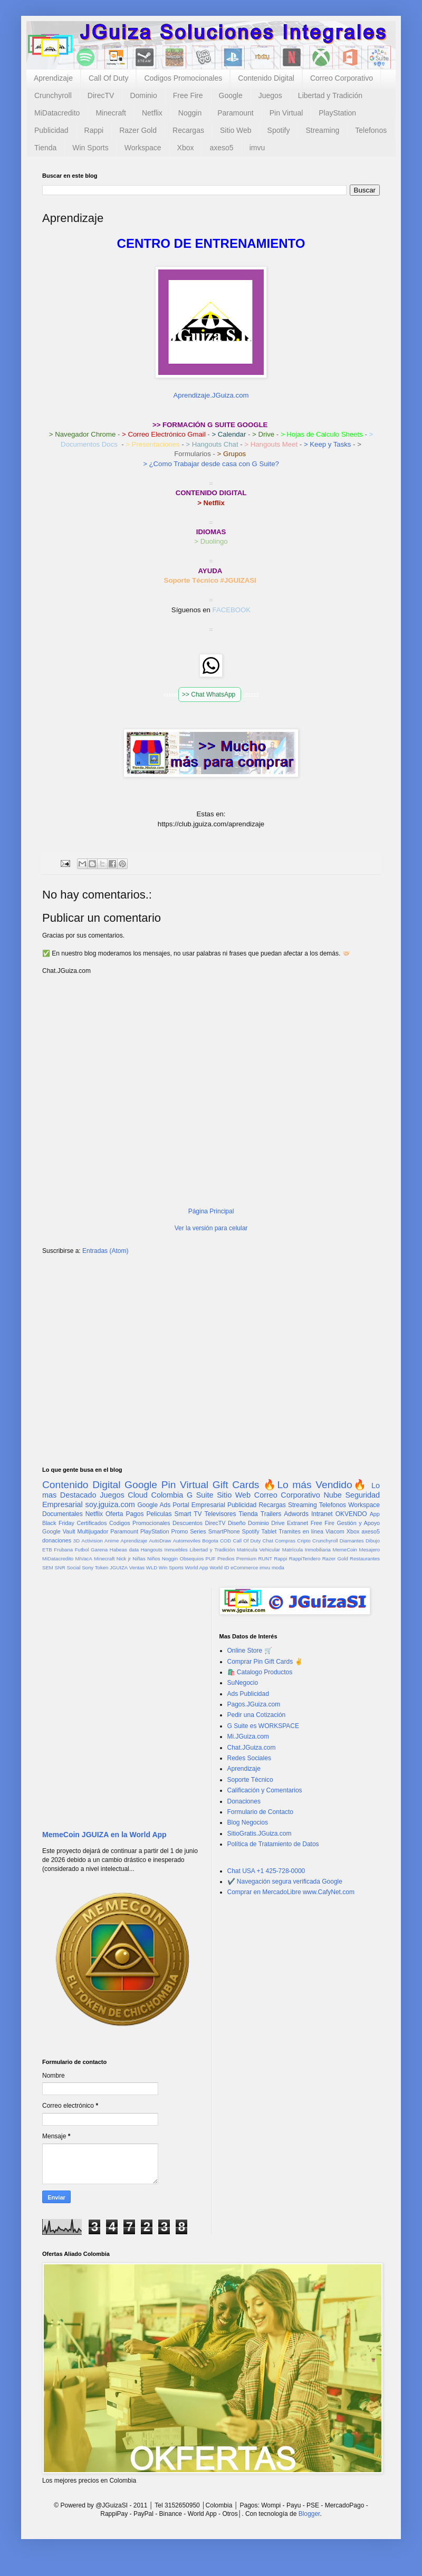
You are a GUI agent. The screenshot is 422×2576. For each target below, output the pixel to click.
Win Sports (90, 147)
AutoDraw (160, 1540)
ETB (47, 1549)
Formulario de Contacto (260, 1812)
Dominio (143, 95)
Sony (87, 1567)
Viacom (334, 1531)
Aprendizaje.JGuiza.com (211, 395)
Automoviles (186, 1540)
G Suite (200, 1495)
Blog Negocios (247, 1822)
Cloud (138, 1495)
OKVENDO (351, 1514)
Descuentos (187, 1523)
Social (73, 1567)
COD (225, 1540)
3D (76, 1540)
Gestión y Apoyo (358, 1523)
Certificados (91, 1523)
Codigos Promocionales (183, 78)
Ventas (137, 1567)
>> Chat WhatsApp (209, 694)
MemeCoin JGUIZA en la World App (104, 1834)
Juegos (270, 95)
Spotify (278, 130)
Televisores (220, 1514)
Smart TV (188, 1514)
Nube (332, 1495)
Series (198, 1531)
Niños (153, 1558)
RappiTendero (305, 1558)
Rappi (94, 130)
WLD (151, 1567)
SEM (47, 1567)
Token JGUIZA (111, 1567)
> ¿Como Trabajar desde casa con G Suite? (211, 464)
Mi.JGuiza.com (248, 1736)
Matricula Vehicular (258, 1549)
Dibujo (373, 1540)
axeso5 (221, 147)
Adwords (296, 1514)
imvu (257, 147)
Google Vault (58, 1531)
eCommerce (244, 1567)
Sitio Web (236, 130)
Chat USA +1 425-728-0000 (266, 1871)
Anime (111, 1540)
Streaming (322, 130)
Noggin (190, 113)
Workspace (142, 147)
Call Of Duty (108, 78)
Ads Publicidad (248, 1693)
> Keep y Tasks (327, 444)
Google (231, 95)
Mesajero (369, 1549)
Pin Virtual (286, 113)
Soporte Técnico (250, 1779)
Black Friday (58, 1523)
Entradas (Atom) (105, 1251)
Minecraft (110, 113)
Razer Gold (138, 130)
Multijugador (92, 1531)
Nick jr (124, 1558)
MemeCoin (344, 1549)
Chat (268, 1540)
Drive (277, 1523)
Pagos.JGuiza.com (254, 1704)
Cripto (304, 1540)
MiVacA (83, 1558)
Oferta (114, 1514)
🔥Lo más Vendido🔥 (315, 1484)
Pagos (134, 1514)
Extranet (297, 1523)
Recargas (188, 130)
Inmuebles (176, 1549)
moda (278, 1567)
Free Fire (188, 95)
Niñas (139, 1558)
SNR (59, 1567)
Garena (99, 1549)
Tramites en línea (301, 1531)
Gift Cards (236, 1484)
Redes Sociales (249, 1758)
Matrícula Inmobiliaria (306, 1549)
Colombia (167, 1495)
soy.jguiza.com (110, 1504)
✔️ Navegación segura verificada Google (284, 1881)
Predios (226, 1558)
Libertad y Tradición (330, 95)
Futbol (82, 1549)
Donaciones (244, 1801)
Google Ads (153, 1505)
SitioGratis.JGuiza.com (259, 1833)
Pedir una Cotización (256, 1715)
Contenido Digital (266, 78)
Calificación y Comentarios (264, 1790)
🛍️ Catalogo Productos (260, 1672)
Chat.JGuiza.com (251, 1747)
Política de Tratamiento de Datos (273, 1844)
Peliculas (158, 1514)
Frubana (63, 1549)
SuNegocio (242, 1682)
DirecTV (101, 95)
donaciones (56, 1540)
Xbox (185, 147)
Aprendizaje (53, 78)
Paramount (235, 113)
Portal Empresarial (198, 1505)
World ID (219, 1567)
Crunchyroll (53, 95)
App (375, 1514)
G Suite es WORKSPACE (263, 1726)
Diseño (237, 1523)
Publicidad (51, 130)
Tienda (45, 147)
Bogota (210, 1540)
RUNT (265, 1558)
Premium (246, 1558)
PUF (211, 1558)
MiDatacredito (57, 113)
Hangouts (151, 1549)
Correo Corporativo (341, 78)
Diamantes (352, 1540)
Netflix (152, 113)
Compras (285, 1540)
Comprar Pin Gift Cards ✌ (265, 1661)
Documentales (62, 1514)
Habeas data (124, 1549)
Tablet (269, 1531)
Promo (179, 1531)
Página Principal (211, 1211)
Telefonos (371, 130)
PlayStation (337, 113)
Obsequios (191, 1558)
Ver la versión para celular (211, 1228)
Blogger (309, 2513)
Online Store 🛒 (249, 1650)
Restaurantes (365, 1558)
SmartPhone (224, 1531)
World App (196, 1567)
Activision (92, 1540)
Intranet (322, 1514)
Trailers (271, 1514)
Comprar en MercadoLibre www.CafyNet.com (290, 1892)
